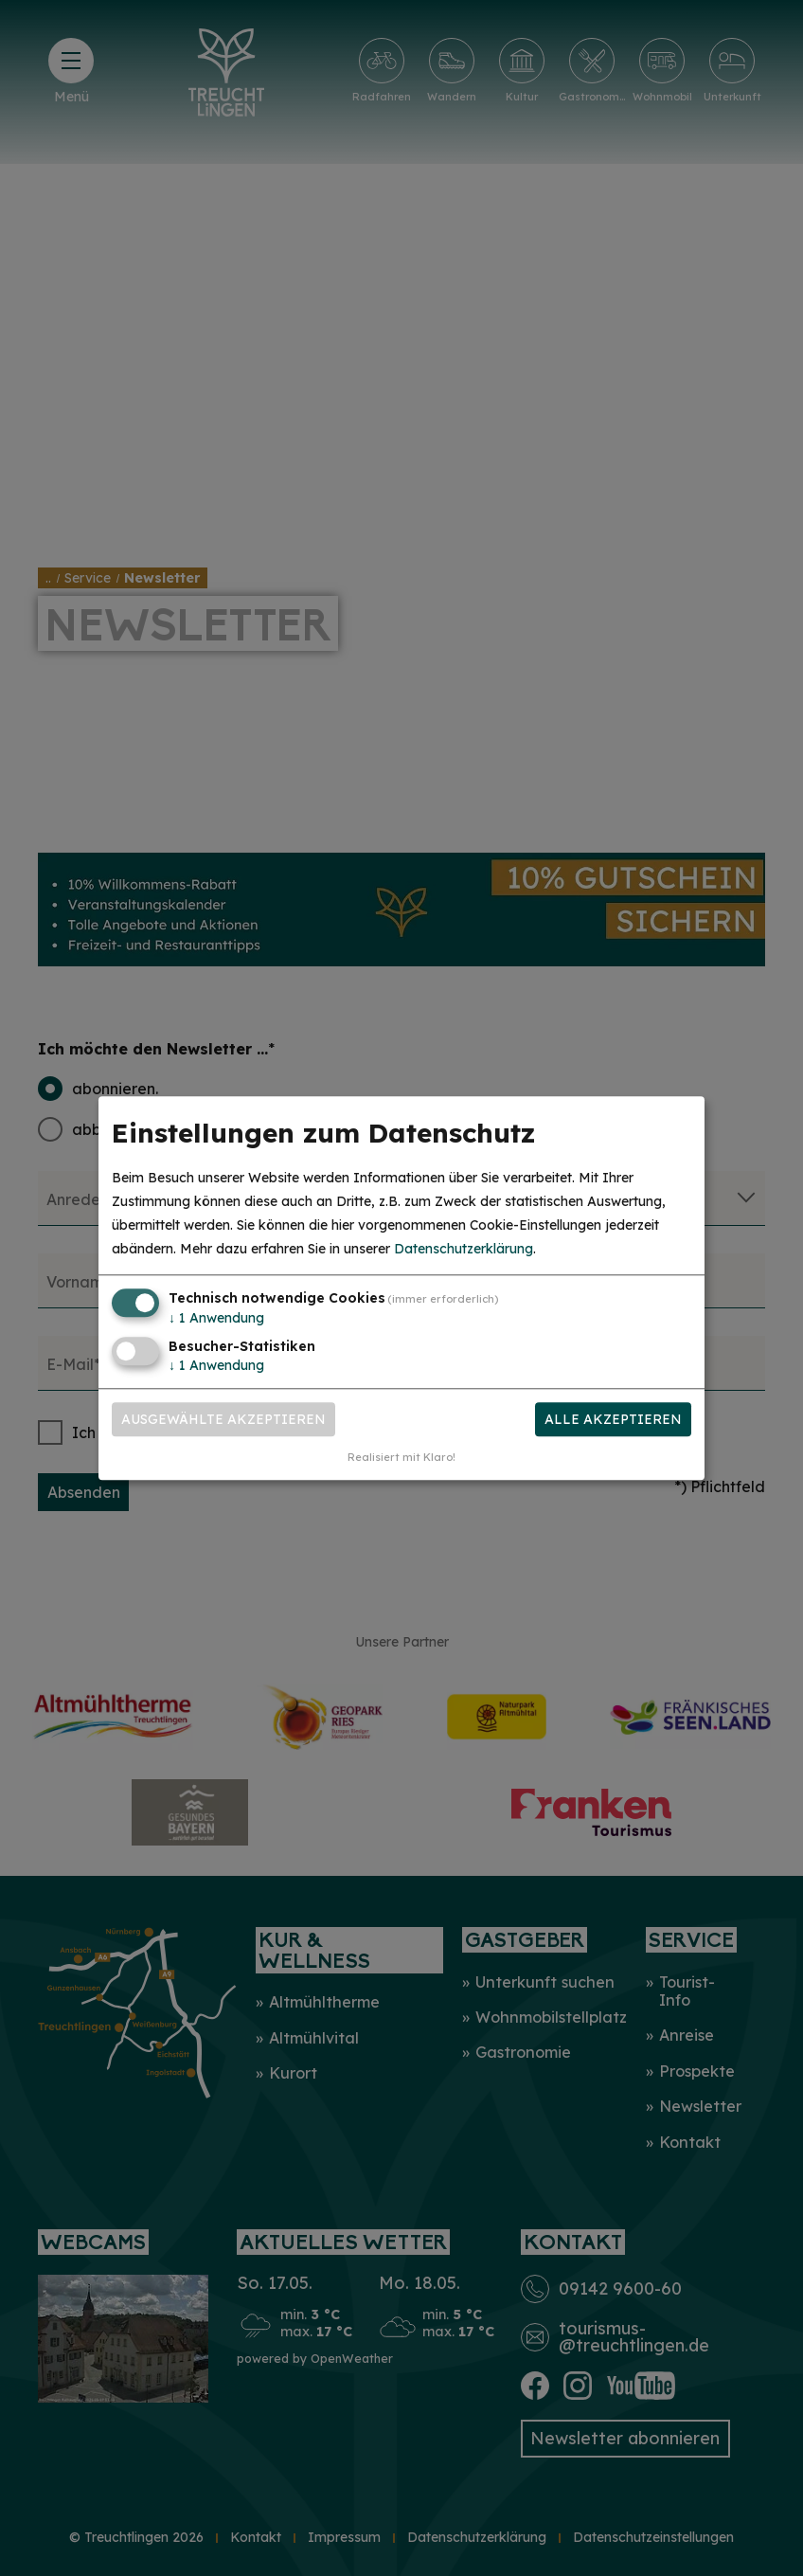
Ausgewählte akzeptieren (223, 1419)
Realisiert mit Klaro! (401, 1457)
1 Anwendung (216, 1318)
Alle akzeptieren (613, 1419)
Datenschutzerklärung (463, 1249)
